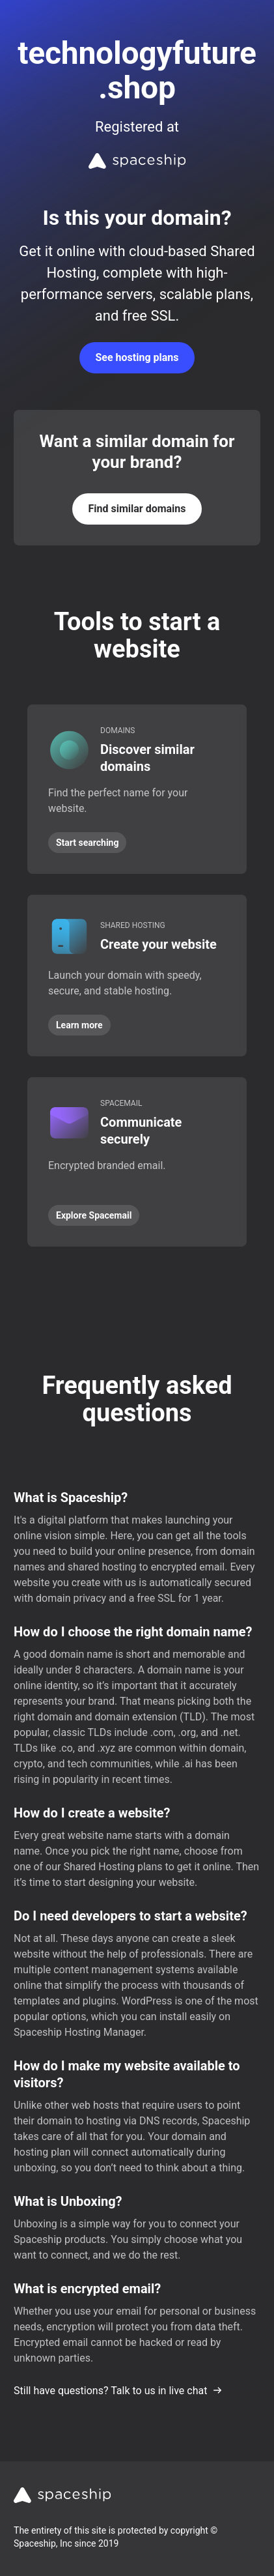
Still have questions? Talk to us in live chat (118, 2390)
